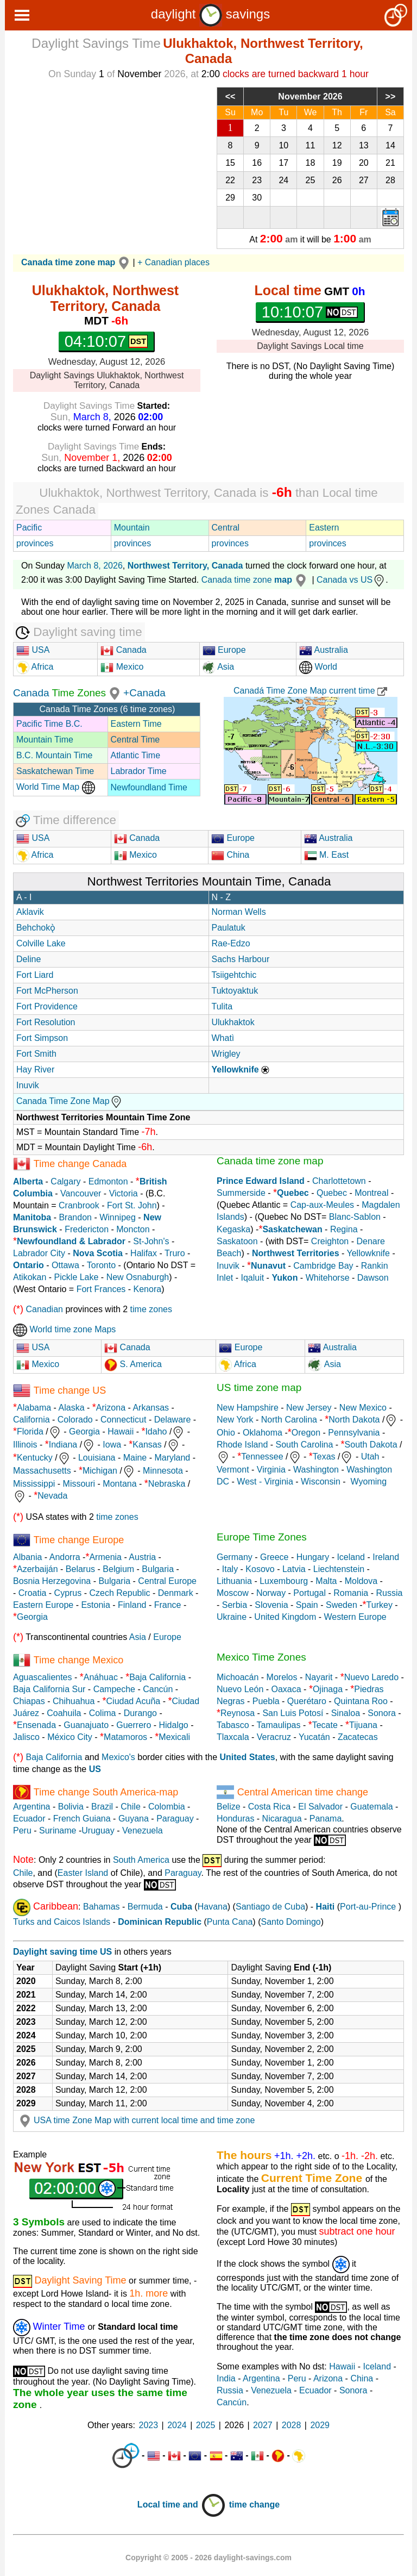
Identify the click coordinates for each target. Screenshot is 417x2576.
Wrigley (226, 1053)
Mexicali (174, 1737)
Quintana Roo (361, 1701)
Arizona (110, 1407)
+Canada (144, 692)
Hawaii (121, 1431)
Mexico (121, 666)
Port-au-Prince (368, 1906)
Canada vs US (351, 579)
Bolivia (71, 1806)
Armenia (105, 1557)
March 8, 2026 (95, 565)
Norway (271, 1593)
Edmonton (108, 1181)
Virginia (271, 1469)
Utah (370, 1456)
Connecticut (123, 1419)
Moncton (132, 1229)
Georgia (84, 1431)
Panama (325, 1818)
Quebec (332, 1192)
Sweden (341, 1605)
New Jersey (309, 1407)
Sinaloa (345, 1713)
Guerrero (133, 1725)
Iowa (112, 1444)
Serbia (234, 1605)
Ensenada (36, 1725)
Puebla (266, 1701)
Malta (326, 1581)
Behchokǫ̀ (35, 927)
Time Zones (79, 692)
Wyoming (369, 1481)
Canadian (44, 1309)
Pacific (29, 527)
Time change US (70, 1390)
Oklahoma (262, 1432)
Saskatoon (237, 1241)
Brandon (75, 1217)
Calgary (65, 1181)
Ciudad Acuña (133, 1701)
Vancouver (80, 1193)
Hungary (312, 1557)
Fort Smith (36, 1053)
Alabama (34, 1407)
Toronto (101, 1265)
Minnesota (163, 1470)
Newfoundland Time (149, 787)
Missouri (79, 1483)
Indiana (63, 1444)
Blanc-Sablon (355, 1216)
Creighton (330, 1241)
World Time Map (55, 786)
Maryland (172, 1457)
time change (254, 2504)
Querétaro (306, 1701)
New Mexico (363, 1407)
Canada (123, 649)
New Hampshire (248, 1407)
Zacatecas (358, 1737)
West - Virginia (265, 1481)
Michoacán (237, 1677)
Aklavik (30, 911)
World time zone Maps (64, 1329)
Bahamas (101, 1906)
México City (69, 1737)
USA (32, 649)
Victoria (123, 1193)
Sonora (382, 1713)
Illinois (25, 1444)
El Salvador (320, 1806)
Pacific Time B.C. (49, 723)
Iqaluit (252, 1277)
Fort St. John (132, 1205)
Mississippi (34, 1483)
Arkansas (150, 1407)
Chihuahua (73, 1701)
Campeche (114, 1689)
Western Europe (355, 1616)
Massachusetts (42, 1470)
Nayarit (319, 1677)
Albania (27, 1557)
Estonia (95, 1605)
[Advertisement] (106, 163)
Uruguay (97, 1830)
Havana (213, 1906)
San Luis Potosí (292, 1713)
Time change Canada (80, 1163)
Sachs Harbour (241, 959)
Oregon (306, 1432)
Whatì (223, 1038)
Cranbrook (79, 1205)
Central (226, 527)
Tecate (325, 1725)
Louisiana (97, 1457)
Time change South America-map (106, 1792)
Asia (219, 666)
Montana (119, 1483)
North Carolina (289, 1419)
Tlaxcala (233, 1737)
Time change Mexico (78, 1660)
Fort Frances (101, 1289)
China (230, 854)
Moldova (361, 1581)
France (167, 1605)
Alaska (72, 1407)
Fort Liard (34, 975)
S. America (139, 1364)
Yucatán (314, 1737)
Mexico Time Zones (261, 1657)
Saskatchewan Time (55, 771)
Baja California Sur (49, 1689)
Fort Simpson (42, 1038)
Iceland (351, 1557)
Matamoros (125, 1737)
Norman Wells (239, 911)
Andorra (64, 1557)
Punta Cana (230, 1921)
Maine (135, 1457)
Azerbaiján (37, 1569)
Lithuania (234, 1581)
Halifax (143, 1253)
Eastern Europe (43, 1605)
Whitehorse (328, 1277)
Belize (229, 1806)
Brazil (102, 1806)
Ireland (385, 1557)
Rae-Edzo (231, 943)
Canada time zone (255, 579)
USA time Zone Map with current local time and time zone (135, 2120)
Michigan (100, 1470)
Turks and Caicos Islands (61, 1921)
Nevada (52, 1495)
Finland (132, 1605)
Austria (142, 1557)
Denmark (175, 1593)
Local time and (181, 2504)
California (31, 1419)
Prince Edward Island (261, 1181)
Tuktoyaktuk (235, 990)
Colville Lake (41, 943)
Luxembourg (284, 1581)
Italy (230, 1569)
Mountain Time (44, 739)
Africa (41, 666)
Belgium (118, 1569)
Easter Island (83, 1873)
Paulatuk (228, 927)
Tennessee (262, 1456)
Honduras (235, 1818)
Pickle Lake (76, 1277)
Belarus (80, 1569)
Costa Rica (269, 1806)
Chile (130, 1806)
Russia (389, 1593)
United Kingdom (285, 1616)
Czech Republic (119, 1593)
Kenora (148, 1289)
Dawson (373, 1277)
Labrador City (39, 1253)
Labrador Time (139, 771)
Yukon (284, 1277)
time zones (151, 1309)
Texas (324, 1456)
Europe (224, 649)
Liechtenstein (338, 1569)
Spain (307, 1605)
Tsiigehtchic (234, 975)
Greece (274, 1557)
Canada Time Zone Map (69, 1101)
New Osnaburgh (137, 1277)
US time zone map (259, 1387)
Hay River (35, 1069)
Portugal (309, 1593)
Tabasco (233, 1725)
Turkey (380, 1605)
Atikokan (29, 1277)
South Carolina (304, 1444)
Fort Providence (47, 1006)
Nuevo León (240, 1689)
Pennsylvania (354, 1432)
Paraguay (175, 1818)
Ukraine (232, 1616)
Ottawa (65, 1265)
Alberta (28, 1181)
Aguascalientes (42, 1677)
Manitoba (32, 1217)
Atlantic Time (136, 755)
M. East (326, 854)
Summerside (241, 1192)
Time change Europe (79, 1540)
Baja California (157, 1677)
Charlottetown (339, 1181)
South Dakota (371, 1444)
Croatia (32, 1593)
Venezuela (142, 1830)
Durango (140, 1713)
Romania (350, 1593)
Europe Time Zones (262, 1537)
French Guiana (82, 1818)
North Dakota (354, 1419)
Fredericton (87, 1229)
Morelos (282, 1677)
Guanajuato (86, 1725)
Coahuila (64, 1713)
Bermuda (145, 1906)
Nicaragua (282, 1818)
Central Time (135, 739)
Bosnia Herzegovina (52, 1581)
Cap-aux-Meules (322, 1204)
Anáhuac (101, 1677)
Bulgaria (158, 1569)
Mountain (132, 527)
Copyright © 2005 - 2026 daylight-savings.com (208, 2557)
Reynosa (237, 1713)
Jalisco (26, 1737)
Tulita (222, 1006)
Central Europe (167, 1581)
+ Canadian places (173, 262)
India (226, 2378)
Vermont (233, 1469)
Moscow (233, 1593)
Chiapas (29, 1701)
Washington (316, 1469)
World (318, 666)
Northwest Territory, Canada (185, 565)
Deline (28, 959)
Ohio (226, 1432)
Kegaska (233, 1229)
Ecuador (29, 1818)
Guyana (133, 1818)
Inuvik (27, 1085)
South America (141, 1859)
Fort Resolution (45, 1022)
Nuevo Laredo (371, 1677)
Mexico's (118, 1757)
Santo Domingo (290, 1921)
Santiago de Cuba (270, 1906)
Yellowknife (367, 1253)
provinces (34, 543)
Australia (323, 649)
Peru (22, 1830)
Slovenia (271, 1605)
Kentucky (35, 1457)
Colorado (75, 1419)
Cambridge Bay (323, 1265)
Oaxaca (286, 1689)
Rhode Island (242, 1444)
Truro (175, 1253)
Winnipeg (117, 1217)
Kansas (146, 1444)
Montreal (371, 1192)
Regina (344, 1229)
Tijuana (363, 1725)
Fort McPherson (47, 990)
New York (235, 1419)
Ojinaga (328, 1689)
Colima (102, 1713)
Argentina (31, 1806)
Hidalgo (173, 1725)
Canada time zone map (270, 1161)
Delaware (172, 1419)
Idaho (156, 1431)
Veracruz (274, 1737)
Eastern (324, 527)
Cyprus (68, 1593)
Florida (30, 1431)
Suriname (57, 1830)
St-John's (151, 1241)
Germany (234, 1557)
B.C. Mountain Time (54, 755)
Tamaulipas (279, 1725)
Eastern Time (136, 723)
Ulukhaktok (233, 1022)
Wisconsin (320, 1481)
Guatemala (371, 1806)
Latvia (294, 1569)
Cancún (158, 1689)
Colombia (166, 1806)
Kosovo (259, 1569)
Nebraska (166, 1483)
